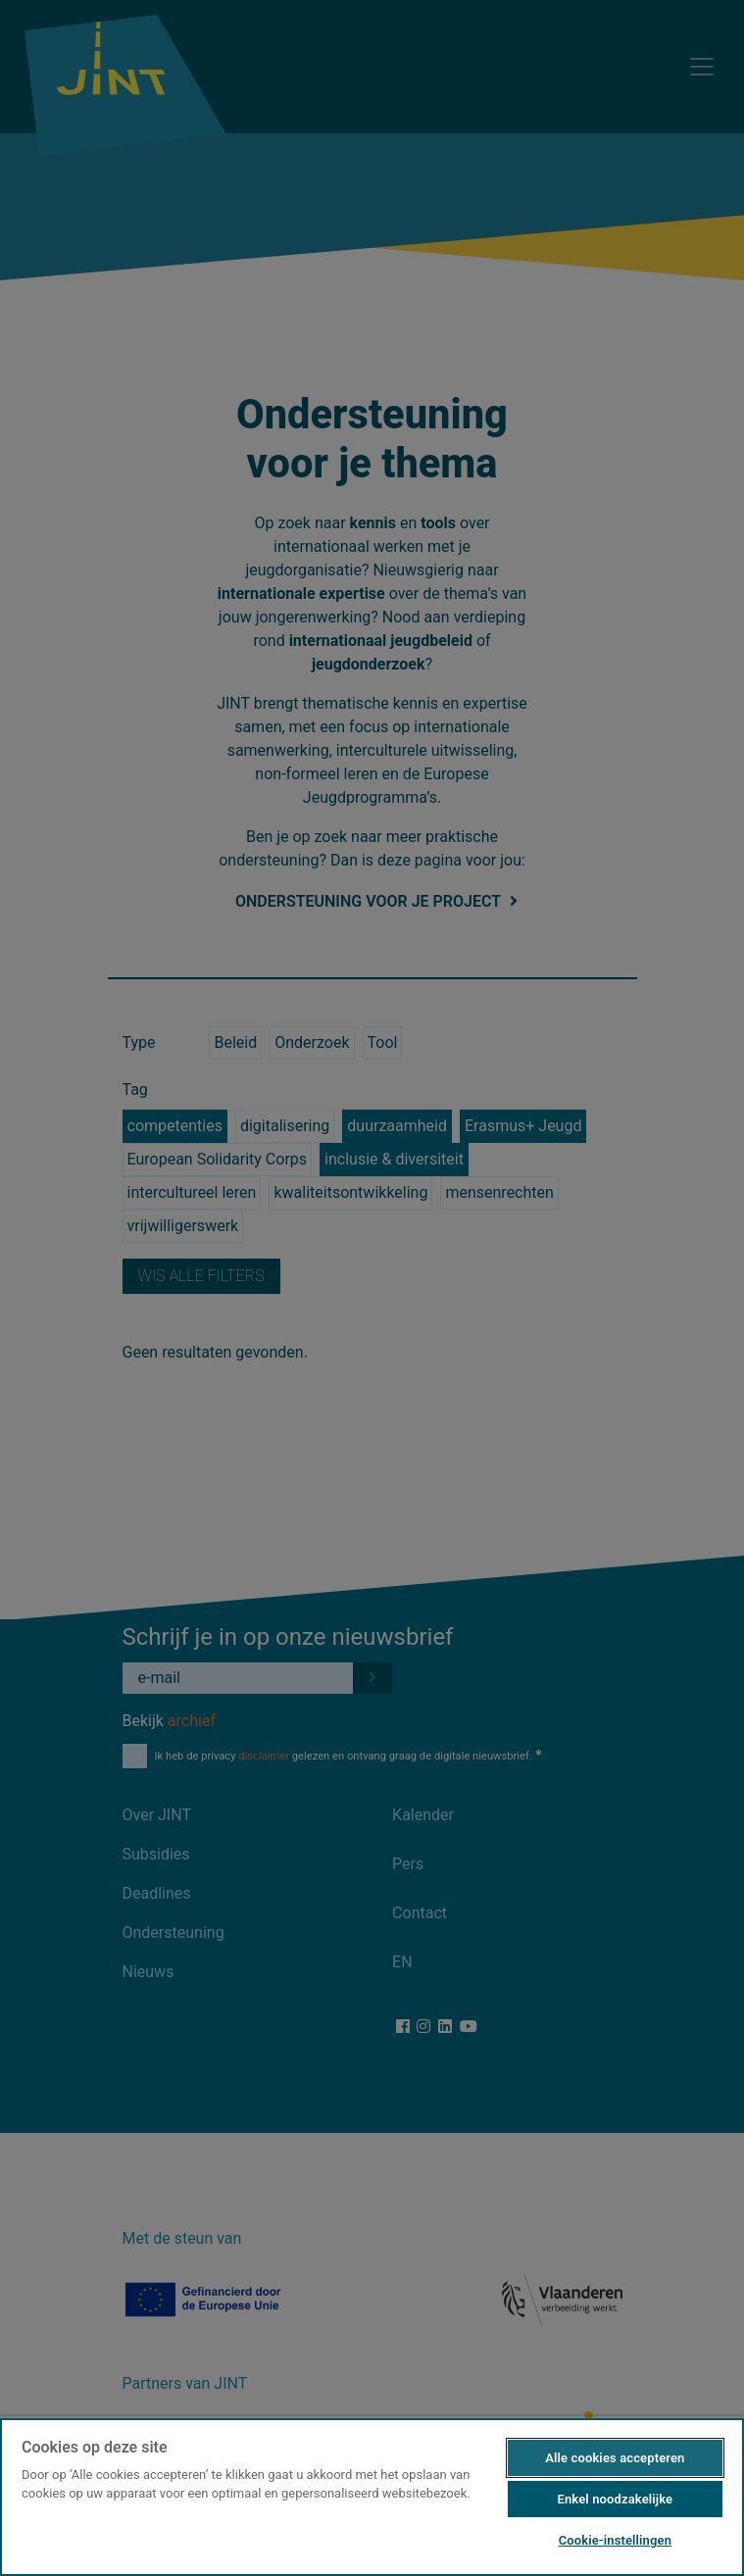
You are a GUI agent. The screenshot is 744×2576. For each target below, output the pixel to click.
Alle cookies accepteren (614, 2458)
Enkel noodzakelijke (614, 2499)
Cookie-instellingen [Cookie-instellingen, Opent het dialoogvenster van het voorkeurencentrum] (615, 2540)
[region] (372, 2496)
